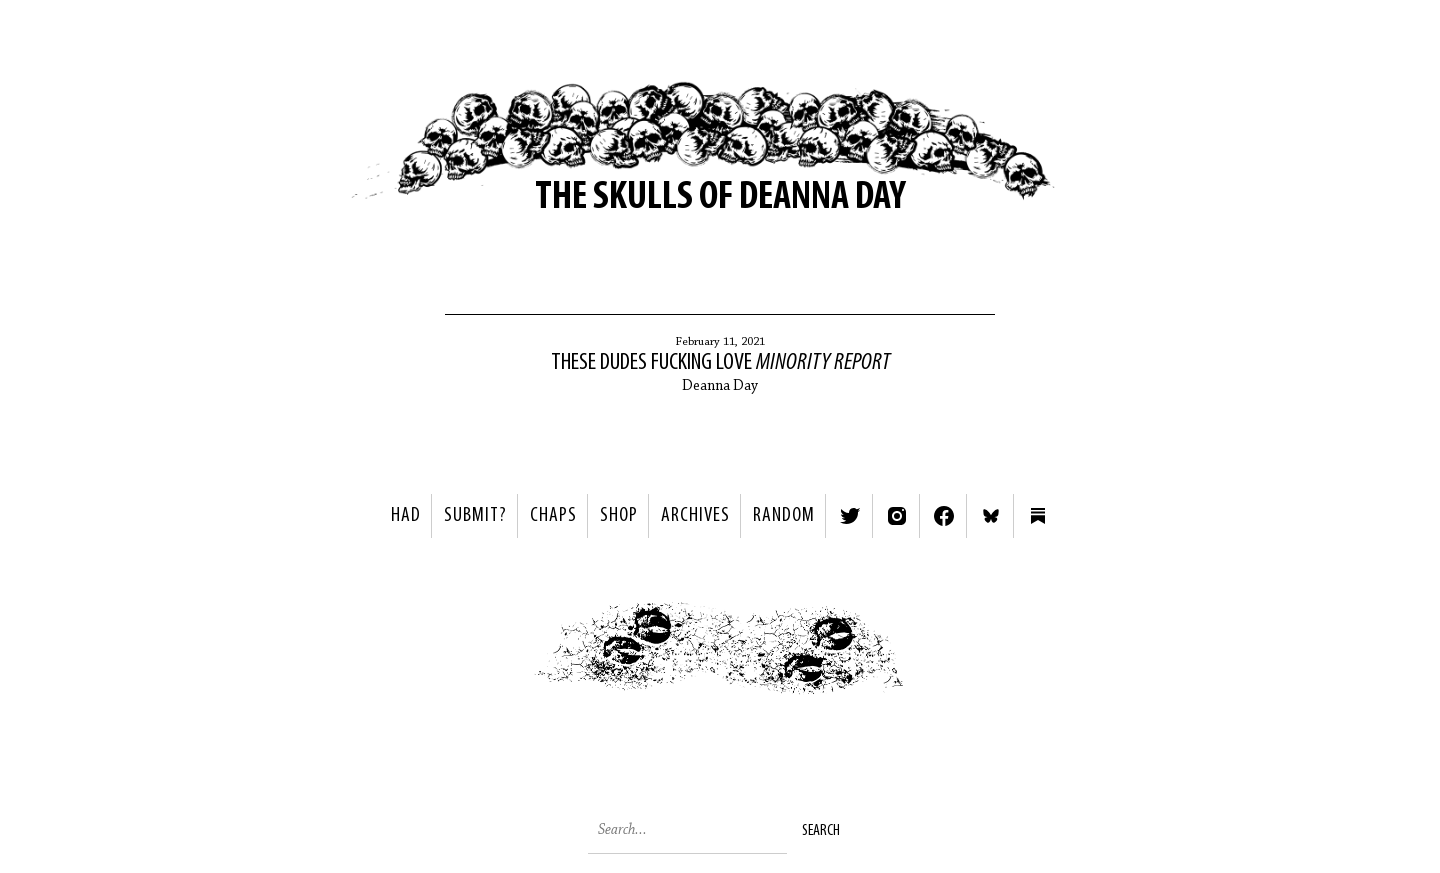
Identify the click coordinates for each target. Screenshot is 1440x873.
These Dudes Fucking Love (720, 363)
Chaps (553, 516)
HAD (406, 516)
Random (784, 516)
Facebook (944, 516)
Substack (1038, 516)
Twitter (850, 516)
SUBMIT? (475, 516)
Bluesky (991, 516)
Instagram (897, 516)
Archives (695, 516)
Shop (619, 516)
